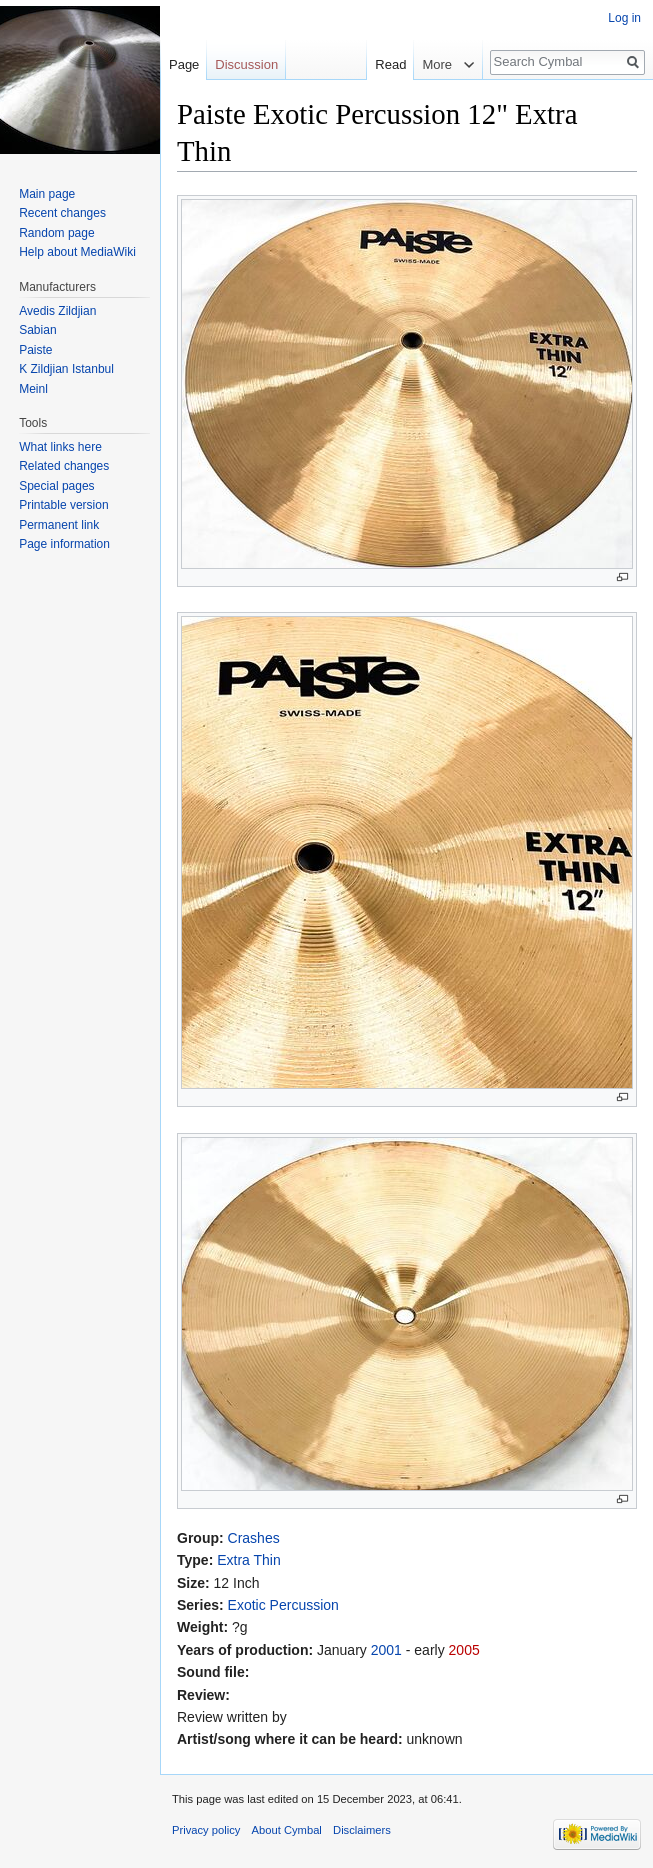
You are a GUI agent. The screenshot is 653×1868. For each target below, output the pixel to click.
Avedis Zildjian (57, 311)
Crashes (254, 1538)
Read (378, 64)
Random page (56, 233)
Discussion (246, 64)
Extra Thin (249, 1560)
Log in (624, 18)
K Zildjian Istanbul (66, 369)
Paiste (35, 350)
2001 (386, 1650)
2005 (464, 1650)
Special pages (56, 486)
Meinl (33, 389)
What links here (60, 447)
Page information (64, 544)
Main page (47, 194)
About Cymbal (287, 1830)
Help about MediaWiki (77, 252)
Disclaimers (362, 1830)
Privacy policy (206, 1830)
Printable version (63, 505)
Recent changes (62, 213)
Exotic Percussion (283, 1605)
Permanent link (59, 525)
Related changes (64, 466)
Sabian (37, 330)
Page (184, 64)
